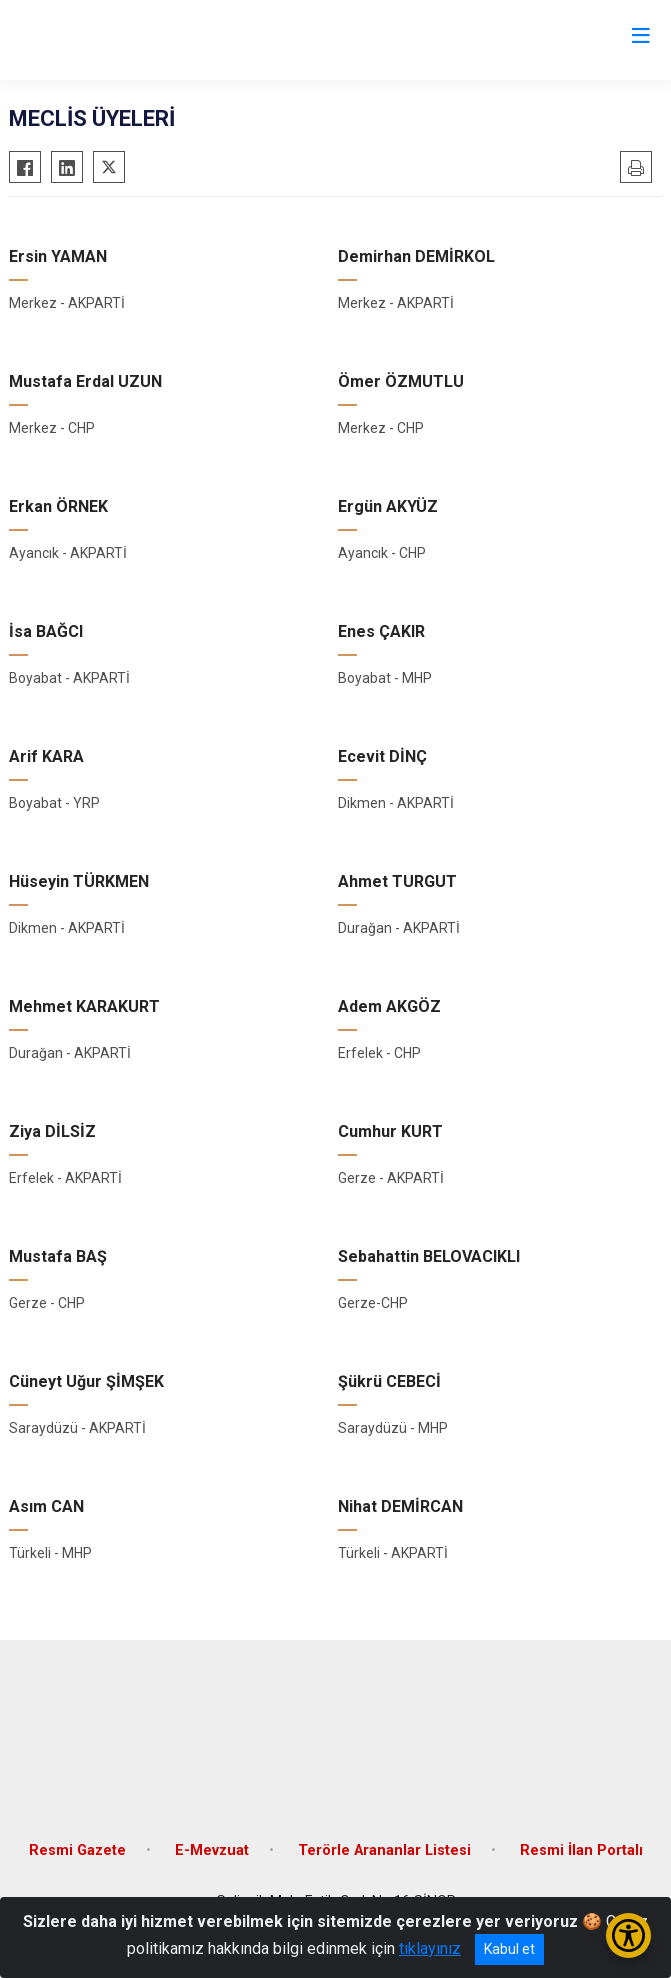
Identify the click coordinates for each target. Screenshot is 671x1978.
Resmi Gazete (77, 1850)
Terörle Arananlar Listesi (384, 1850)
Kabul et (509, 1949)
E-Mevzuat (212, 1850)
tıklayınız (430, 1948)
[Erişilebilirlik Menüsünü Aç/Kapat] (628, 1935)
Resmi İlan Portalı (581, 1850)
